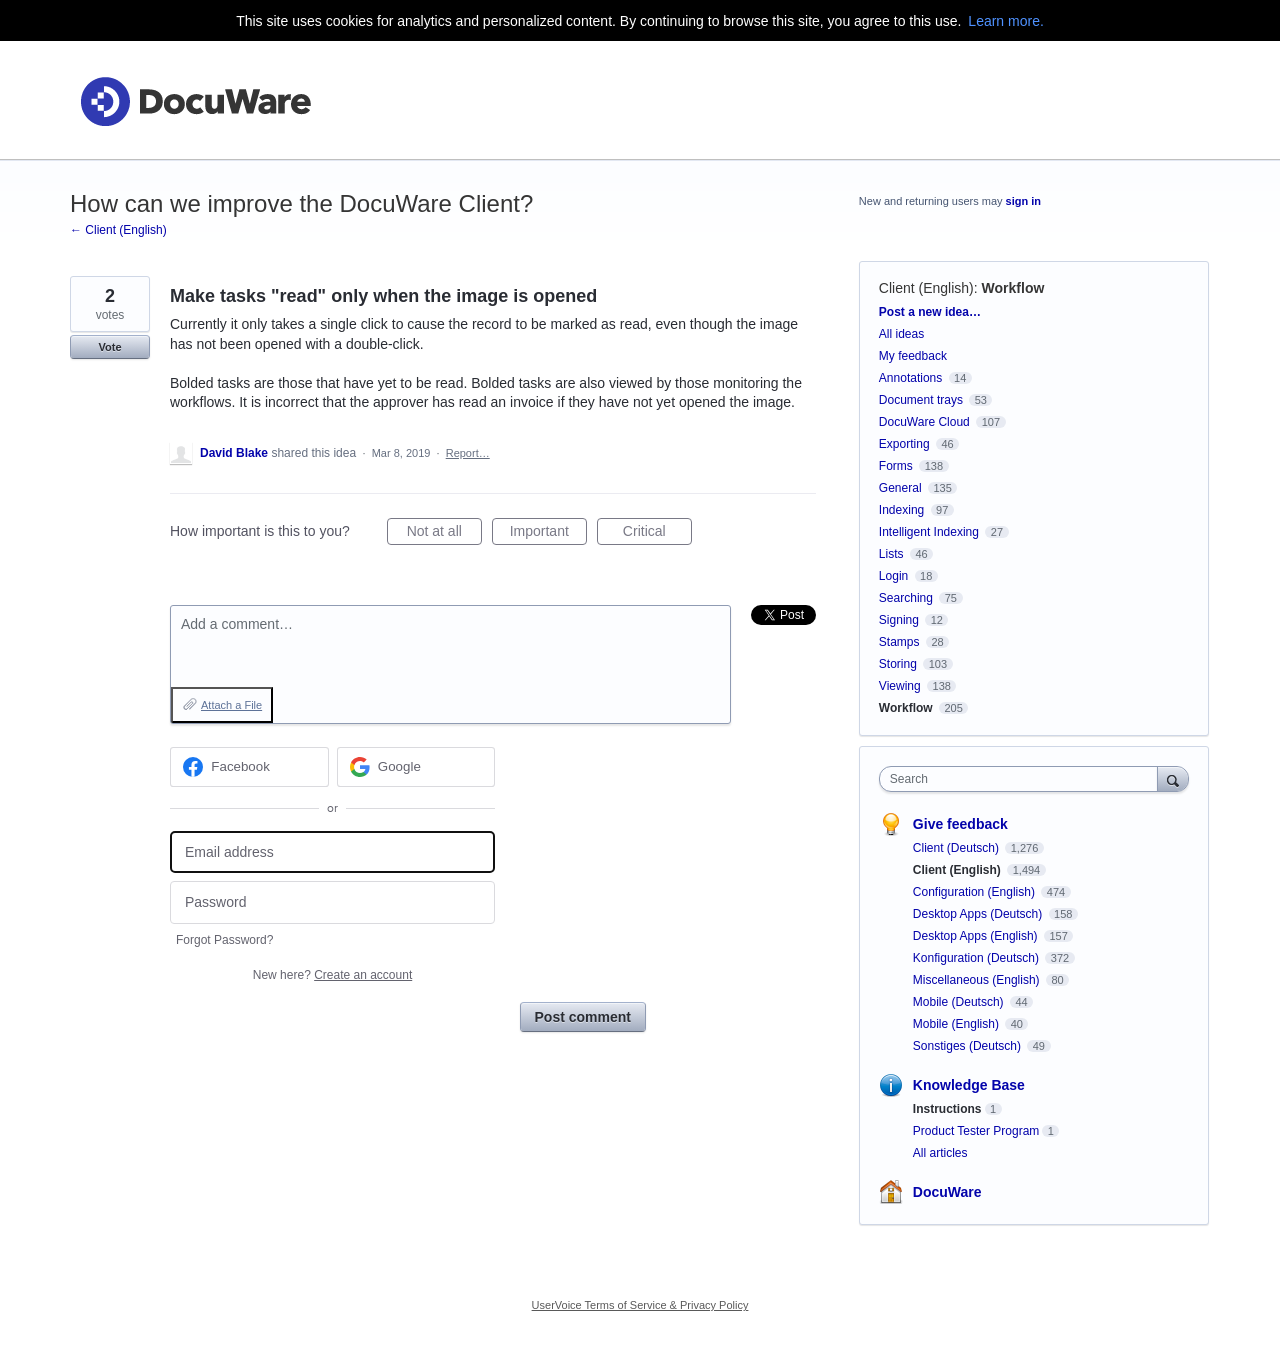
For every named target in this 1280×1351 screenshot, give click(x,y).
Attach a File (231, 705)
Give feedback (960, 824)
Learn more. (1005, 21)
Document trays (921, 400)
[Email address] (332, 852)
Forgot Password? (224, 940)
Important (548, 534)
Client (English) (926, 288)
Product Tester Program (976, 1131)
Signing (899, 620)
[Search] (1173, 778)
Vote (109, 347)
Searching (906, 598)
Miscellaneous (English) (978, 980)
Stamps (899, 642)
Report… (468, 453)
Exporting (904, 444)
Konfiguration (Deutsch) (977, 958)
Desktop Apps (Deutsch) (979, 914)
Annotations (910, 378)
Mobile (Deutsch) (960, 1002)
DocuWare (947, 1192)
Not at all (444, 534)
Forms (896, 466)
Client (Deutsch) (957, 848)
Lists (891, 554)
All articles (940, 1153)
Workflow (1013, 288)
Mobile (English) (957, 1024)
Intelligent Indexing (929, 532)
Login (893, 576)
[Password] (332, 902)
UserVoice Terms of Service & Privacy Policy (640, 1305)
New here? (332, 975)
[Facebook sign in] (249, 767)
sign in (1023, 201)
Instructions (947, 1109)
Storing (898, 664)
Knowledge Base (969, 1085)
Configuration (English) (975, 892)
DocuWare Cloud (924, 422)
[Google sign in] (416, 767)
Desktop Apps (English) (977, 936)
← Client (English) (118, 230)
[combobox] (1023, 779)
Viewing (900, 686)
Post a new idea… (930, 312)
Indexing (901, 510)
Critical (657, 534)
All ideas (901, 334)
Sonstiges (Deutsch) (968, 1046)
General (900, 488)
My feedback (913, 356)
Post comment (583, 1017)
